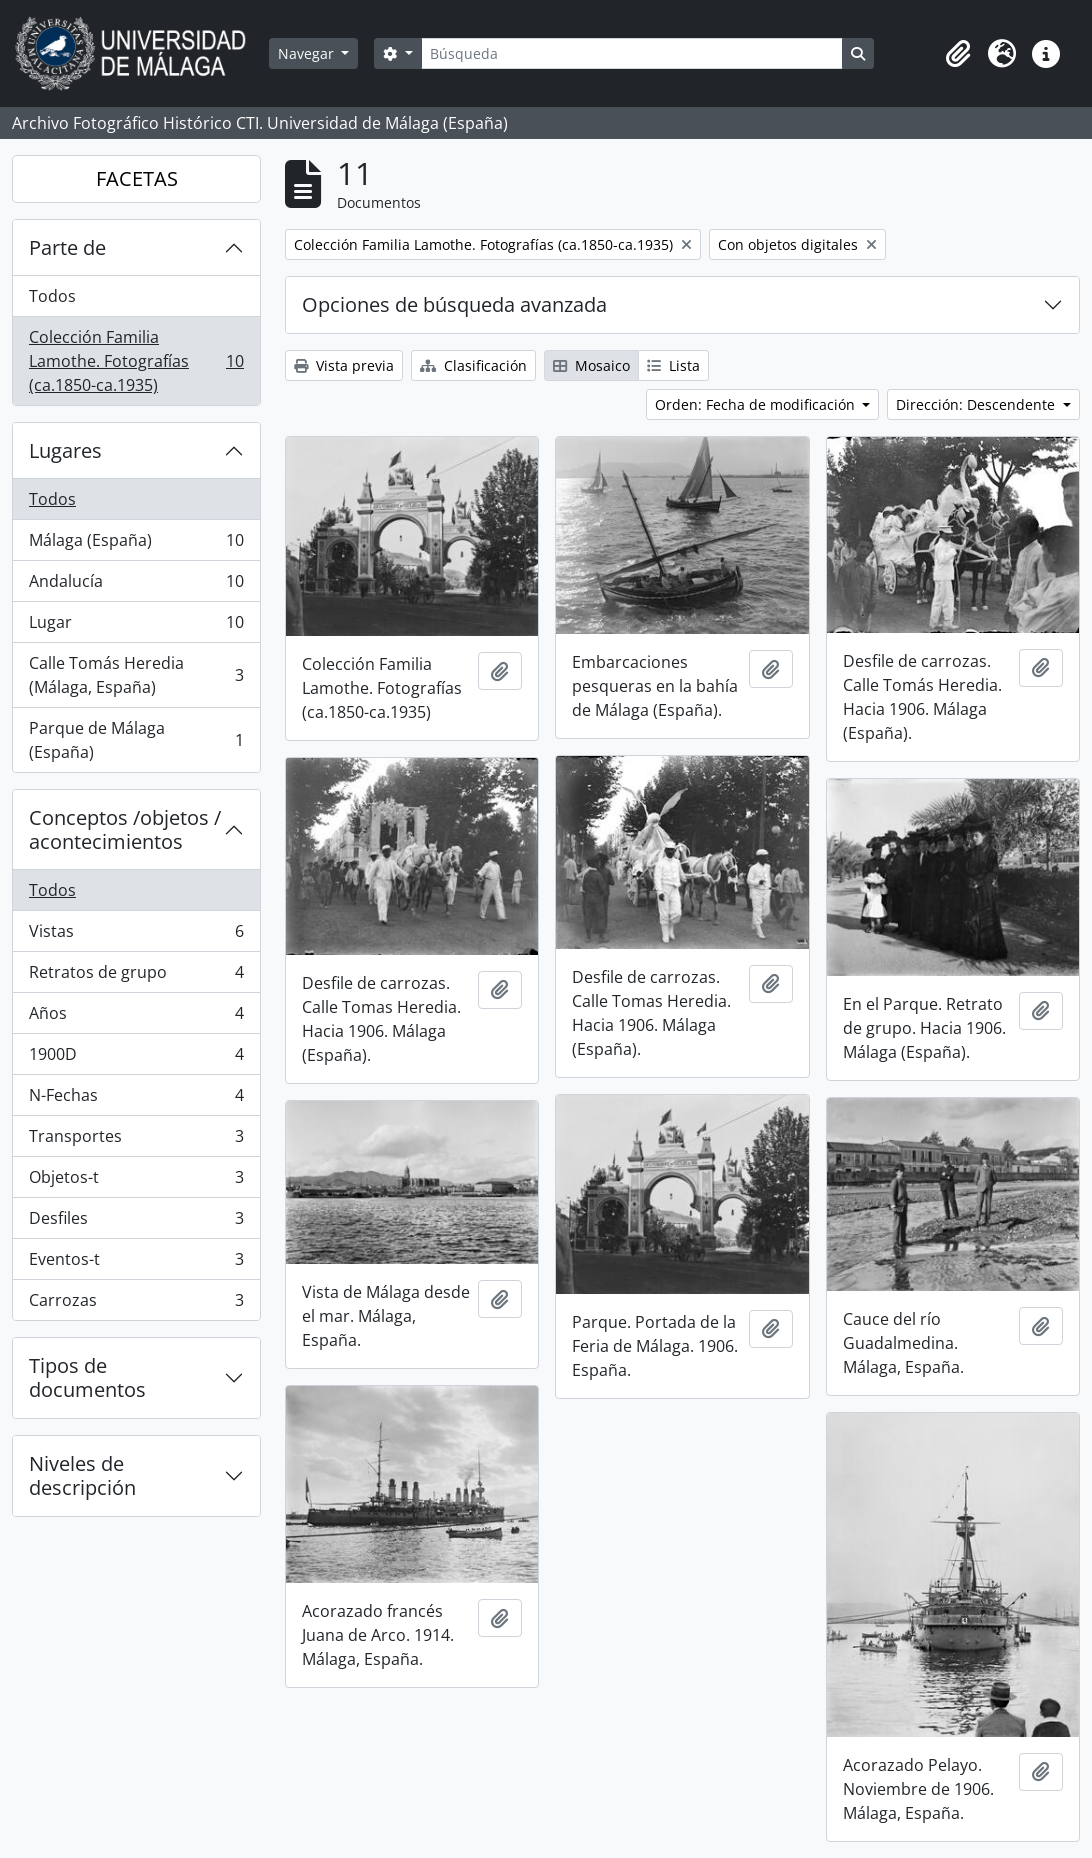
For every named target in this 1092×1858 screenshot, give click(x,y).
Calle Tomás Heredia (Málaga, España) (136, 675)
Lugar (136, 626)
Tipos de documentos (87, 1377)
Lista (673, 365)
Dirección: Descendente (977, 404)
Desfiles (136, 1222)
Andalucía (136, 585)
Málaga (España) (136, 544)
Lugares (65, 450)
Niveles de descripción (82, 1475)
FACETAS (137, 178)
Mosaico (591, 365)
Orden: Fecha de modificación (757, 404)
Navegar (308, 53)
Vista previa (344, 365)
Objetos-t (136, 1181)
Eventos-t (136, 1263)
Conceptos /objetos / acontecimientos (125, 829)
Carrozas (136, 1304)
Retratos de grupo (136, 976)
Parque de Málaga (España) (136, 740)
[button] (958, 54)
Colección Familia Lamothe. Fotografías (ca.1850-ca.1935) (136, 361)
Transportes (136, 1140)
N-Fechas (136, 1099)
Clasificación (473, 365)
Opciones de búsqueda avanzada (454, 304)
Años (136, 1017)
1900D (136, 1058)
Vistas (136, 935)
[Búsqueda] (632, 53)
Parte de (67, 247)
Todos (52, 296)
